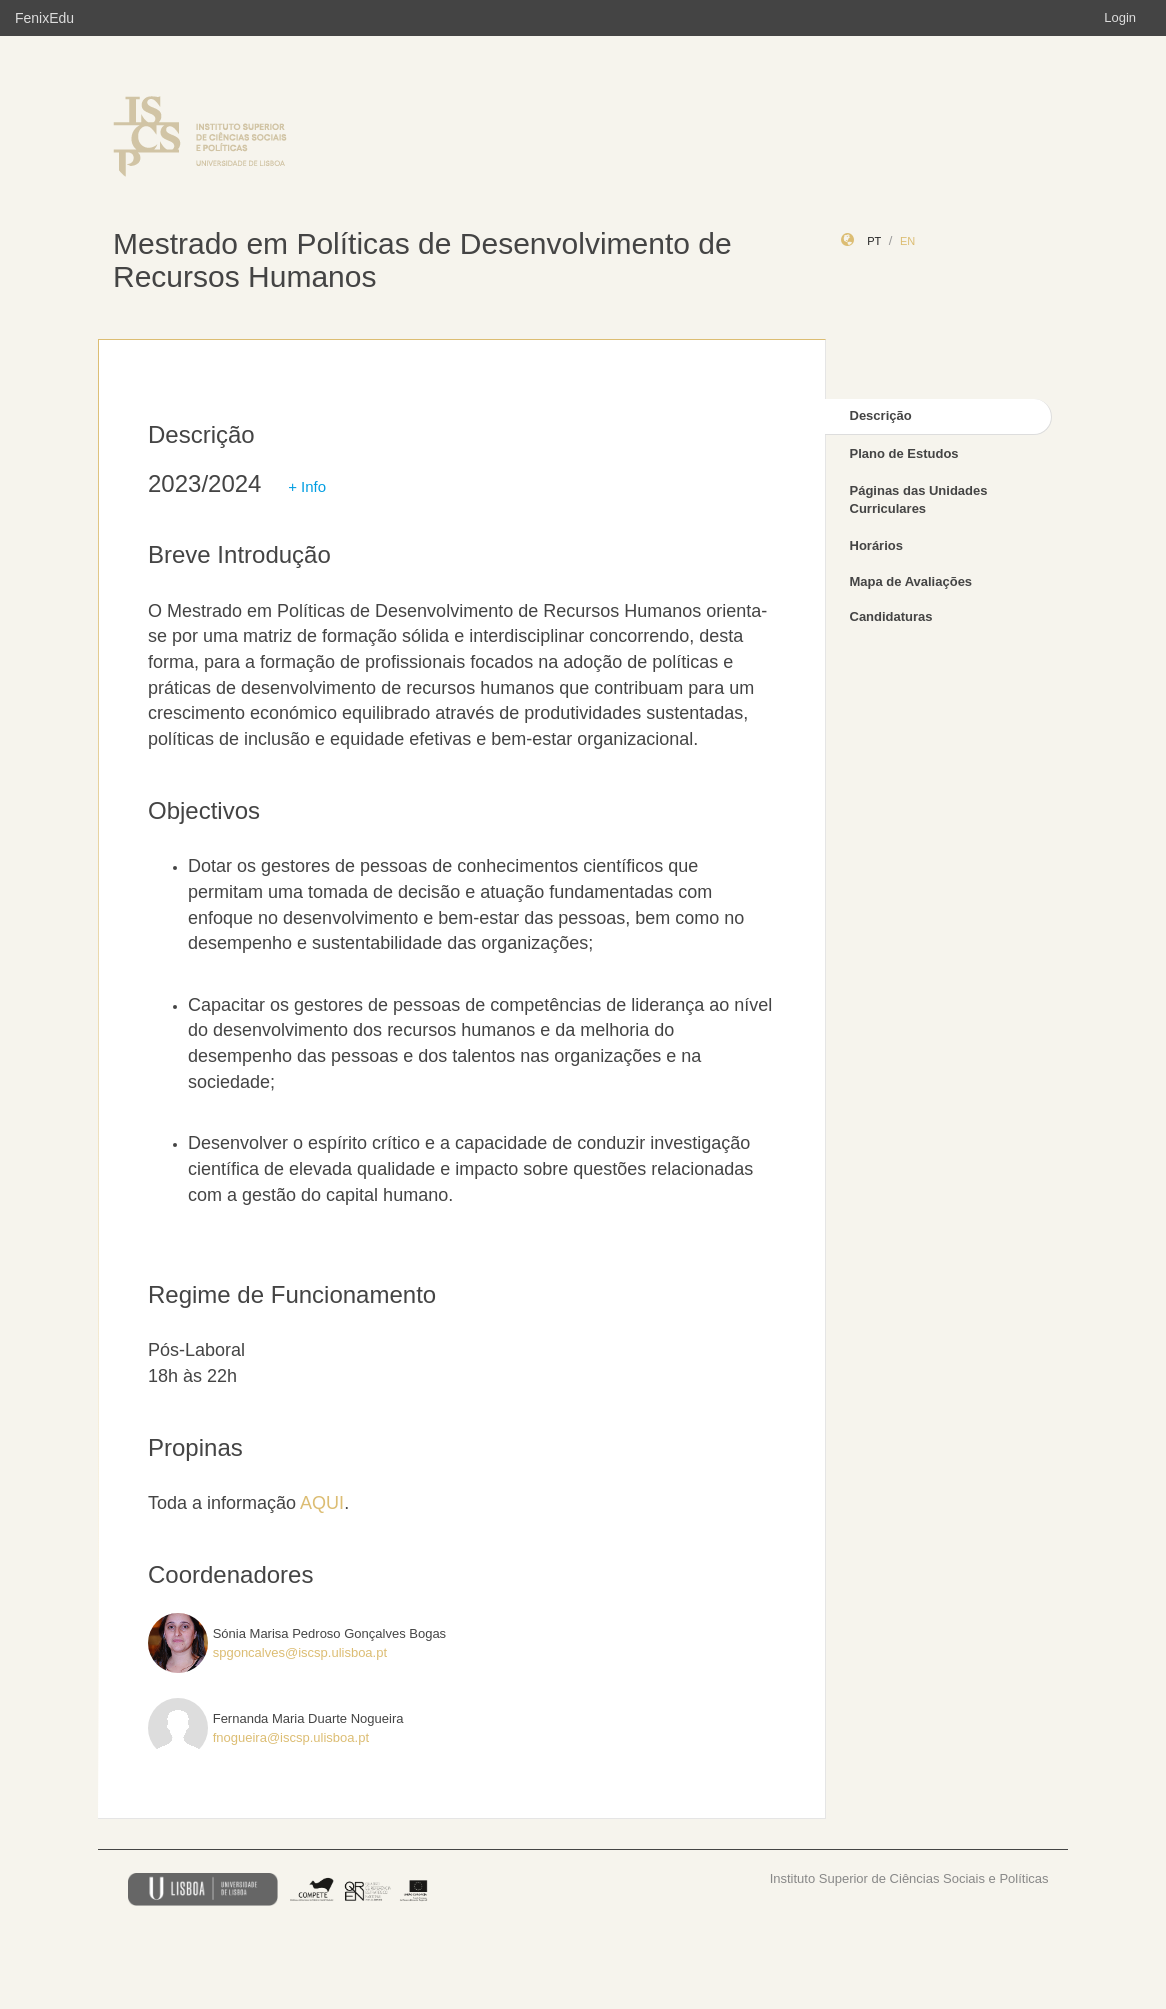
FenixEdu (44, 18)
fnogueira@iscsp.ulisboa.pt (291, 1737)
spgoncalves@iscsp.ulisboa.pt (300, 1652)
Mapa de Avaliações (911, 581)
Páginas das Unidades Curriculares (919, 500)
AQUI (322, 1503)
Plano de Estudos (904, 453)
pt (874, 241)
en (907, 241)
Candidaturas (891, 616)
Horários (876, 545)
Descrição (881, 415)
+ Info (307, 486)
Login (1120, 17)
